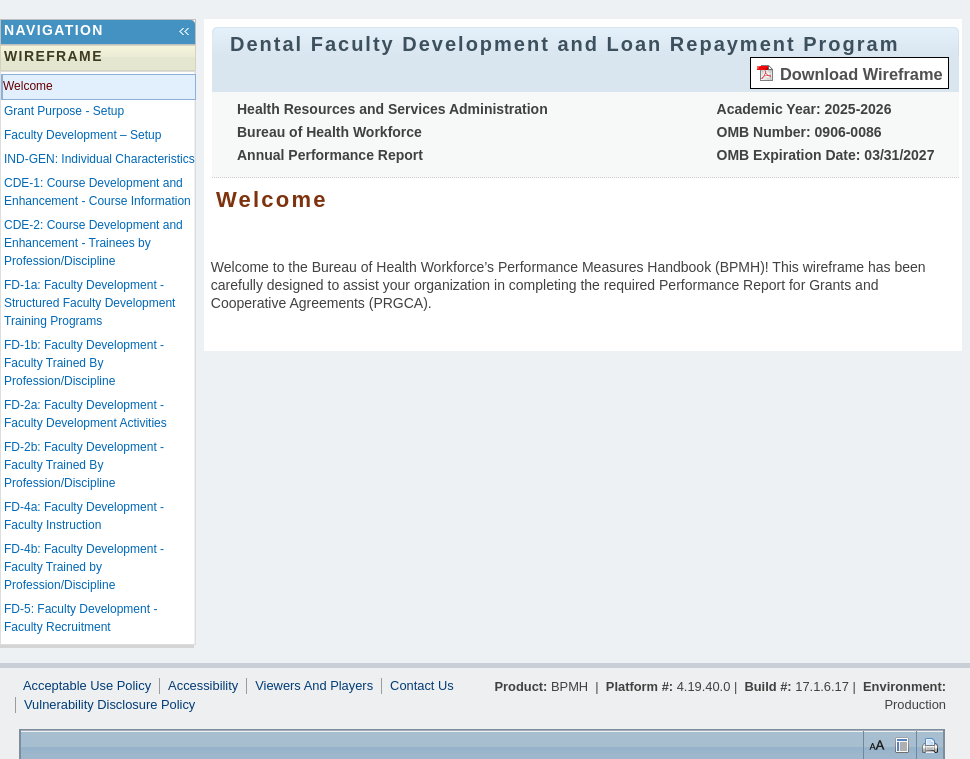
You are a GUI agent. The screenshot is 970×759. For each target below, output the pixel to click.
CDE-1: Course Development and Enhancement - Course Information (97, 192)
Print (927, 744)
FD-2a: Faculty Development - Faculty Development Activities (85, 414)
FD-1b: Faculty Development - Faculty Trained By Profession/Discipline (84, 363)
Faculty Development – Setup (82, 135)
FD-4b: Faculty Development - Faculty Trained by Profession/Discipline (84, 567)
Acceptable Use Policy (87, 686)
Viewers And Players (314, 686)
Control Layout (900, 744)
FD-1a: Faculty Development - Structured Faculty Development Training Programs (89, 303)
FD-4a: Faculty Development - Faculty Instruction (84, 516)
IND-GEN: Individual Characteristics (99, 159)
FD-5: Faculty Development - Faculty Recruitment (80, 618)
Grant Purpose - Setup (64, 111)
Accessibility (203, 686)
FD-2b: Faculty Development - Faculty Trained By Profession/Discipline (84, 465)
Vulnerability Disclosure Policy (109, 705)
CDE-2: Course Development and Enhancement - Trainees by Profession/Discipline (93, 243)
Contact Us (422, 686)
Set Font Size (875, 744)
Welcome (28, 86)
